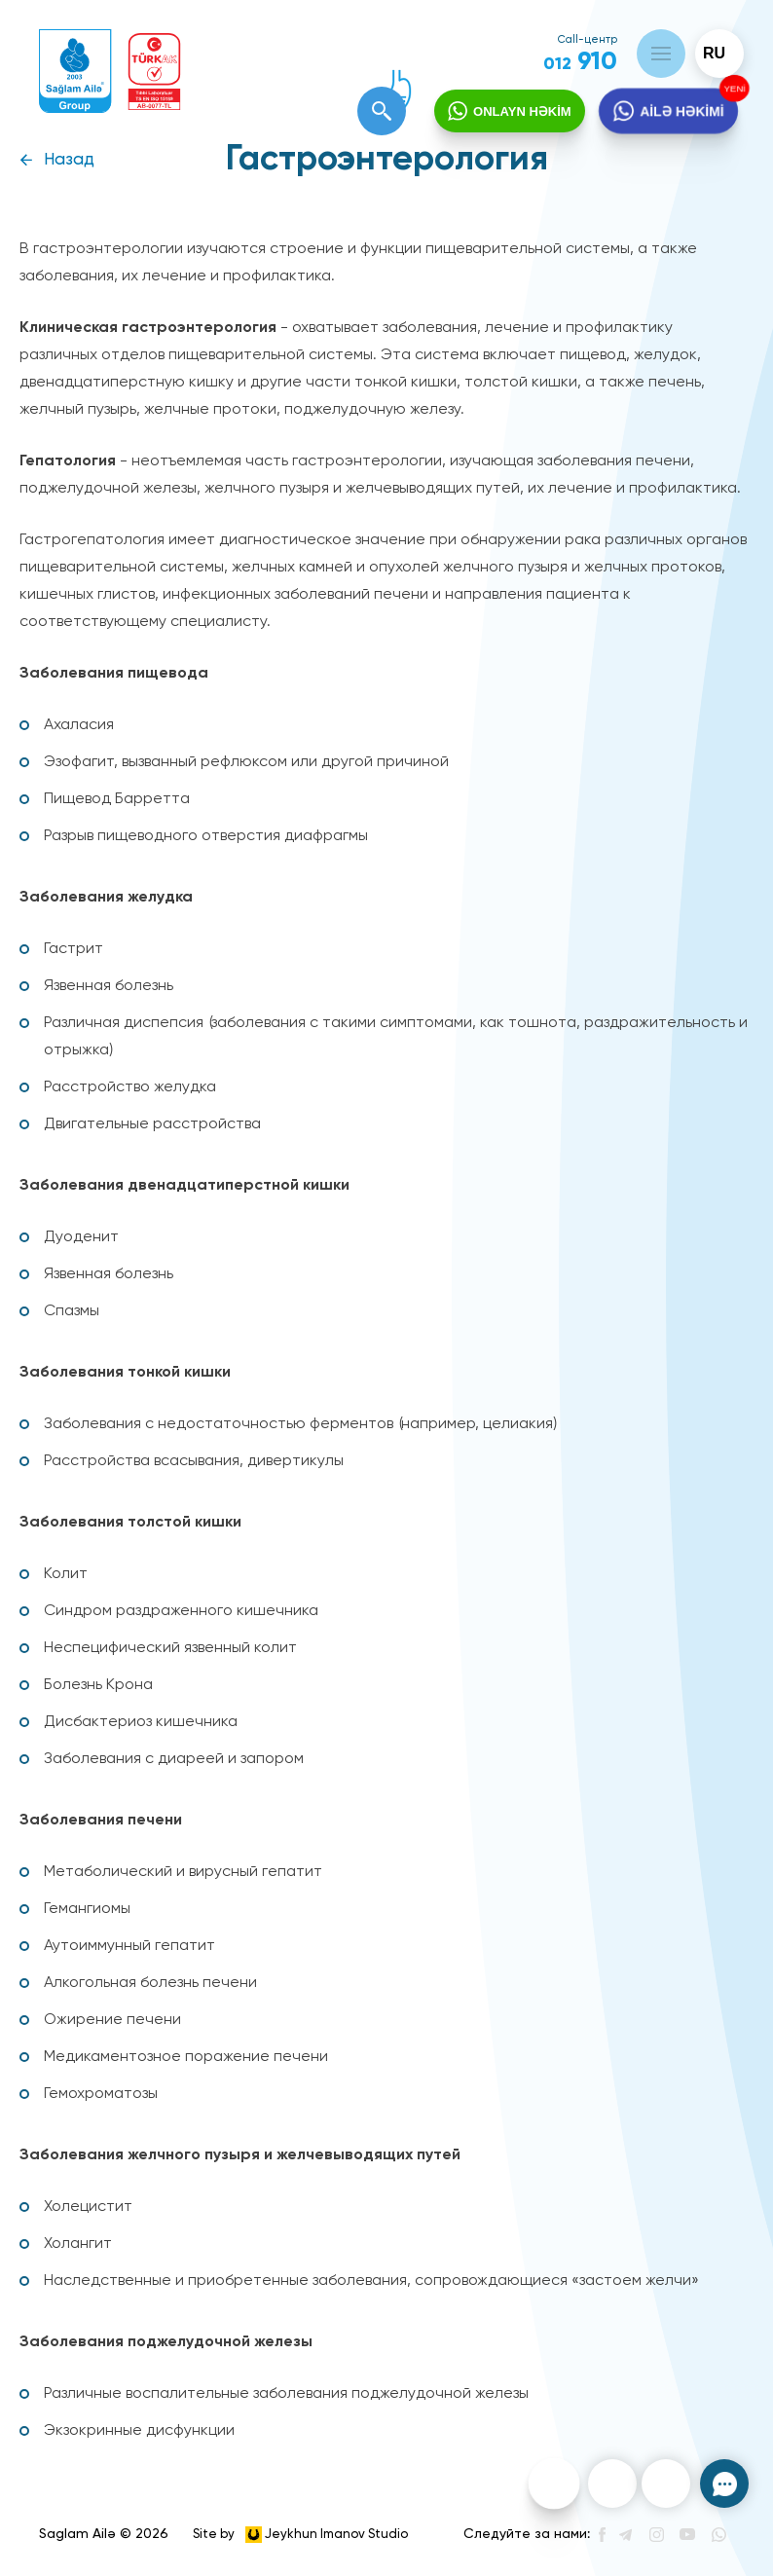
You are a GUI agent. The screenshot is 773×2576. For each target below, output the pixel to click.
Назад (69, 160)
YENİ (733, 88)
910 (580, 62)
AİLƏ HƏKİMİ (681, 112)
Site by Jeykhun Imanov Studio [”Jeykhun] (300, 2534)
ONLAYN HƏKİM (522, 111)
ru (714, 53)
